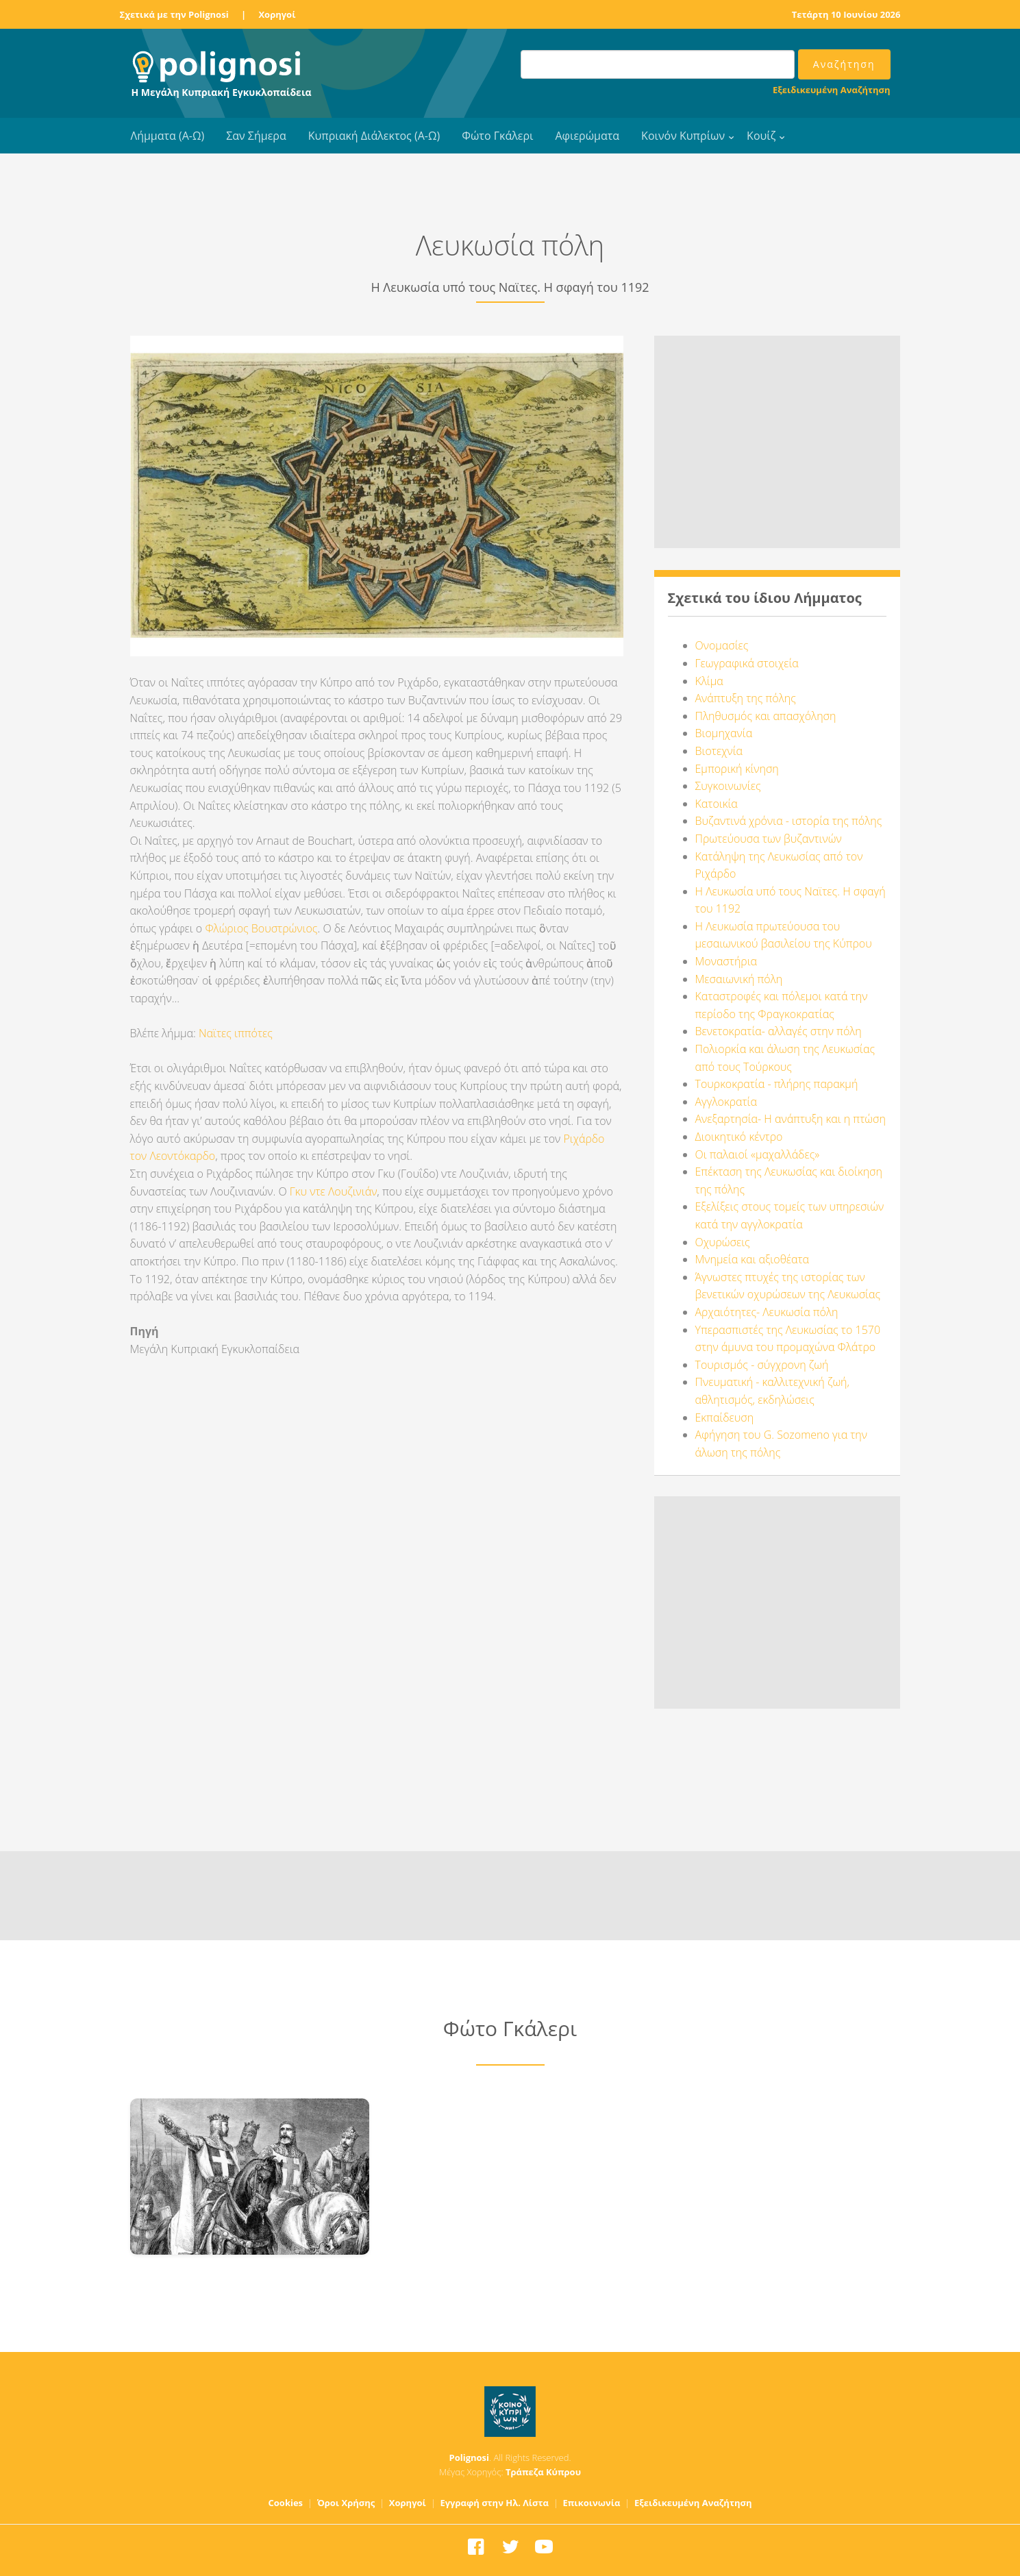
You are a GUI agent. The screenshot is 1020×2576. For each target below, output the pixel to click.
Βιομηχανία (724, 733)
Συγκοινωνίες (728, 785)
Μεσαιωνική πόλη (739, 979)
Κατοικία (716, 803)
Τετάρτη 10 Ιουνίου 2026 (846, 14)
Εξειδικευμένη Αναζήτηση (831, 90)
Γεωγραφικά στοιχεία (747, 663)
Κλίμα (709, 681)
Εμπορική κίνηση (737, 768)
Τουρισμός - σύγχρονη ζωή (762, 1364)
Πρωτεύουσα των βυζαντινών (768, 838)
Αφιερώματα (587, 135)
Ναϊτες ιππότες (236, 1033)
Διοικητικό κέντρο (739, 1136)
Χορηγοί (276, 14)
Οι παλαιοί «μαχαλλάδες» (757, 1154)
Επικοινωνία (591, 2503)
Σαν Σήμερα (256, 135)
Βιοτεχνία (719, 750)
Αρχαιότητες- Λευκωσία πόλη (766, 1312)
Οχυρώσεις (722, 1242)
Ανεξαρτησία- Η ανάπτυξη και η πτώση (790, 1118)
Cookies (286, 2503)
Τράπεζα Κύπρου (543, 2472)
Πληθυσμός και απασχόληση (765, 715)
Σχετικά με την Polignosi (174, 14)
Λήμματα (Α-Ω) (168, 135)
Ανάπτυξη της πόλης (745, 698)
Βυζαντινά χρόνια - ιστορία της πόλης (788, 820)
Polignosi (469, 2457)
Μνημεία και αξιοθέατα (752, 1259)
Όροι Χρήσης (346, 2503)
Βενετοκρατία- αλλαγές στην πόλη (778, 1031)
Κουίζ (761, 135)
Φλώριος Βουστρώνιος (261, 928)
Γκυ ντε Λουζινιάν (333, 1191)
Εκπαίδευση (724, 1417)
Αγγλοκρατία (726, 1101)
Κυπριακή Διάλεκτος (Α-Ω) (374, 135)
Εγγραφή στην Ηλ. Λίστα (494, 2503)
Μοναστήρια (726, 961)
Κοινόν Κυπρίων (683, 135)
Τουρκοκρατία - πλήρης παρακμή (776, 1083)
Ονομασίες (722, 645)
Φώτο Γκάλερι (497, 135)
